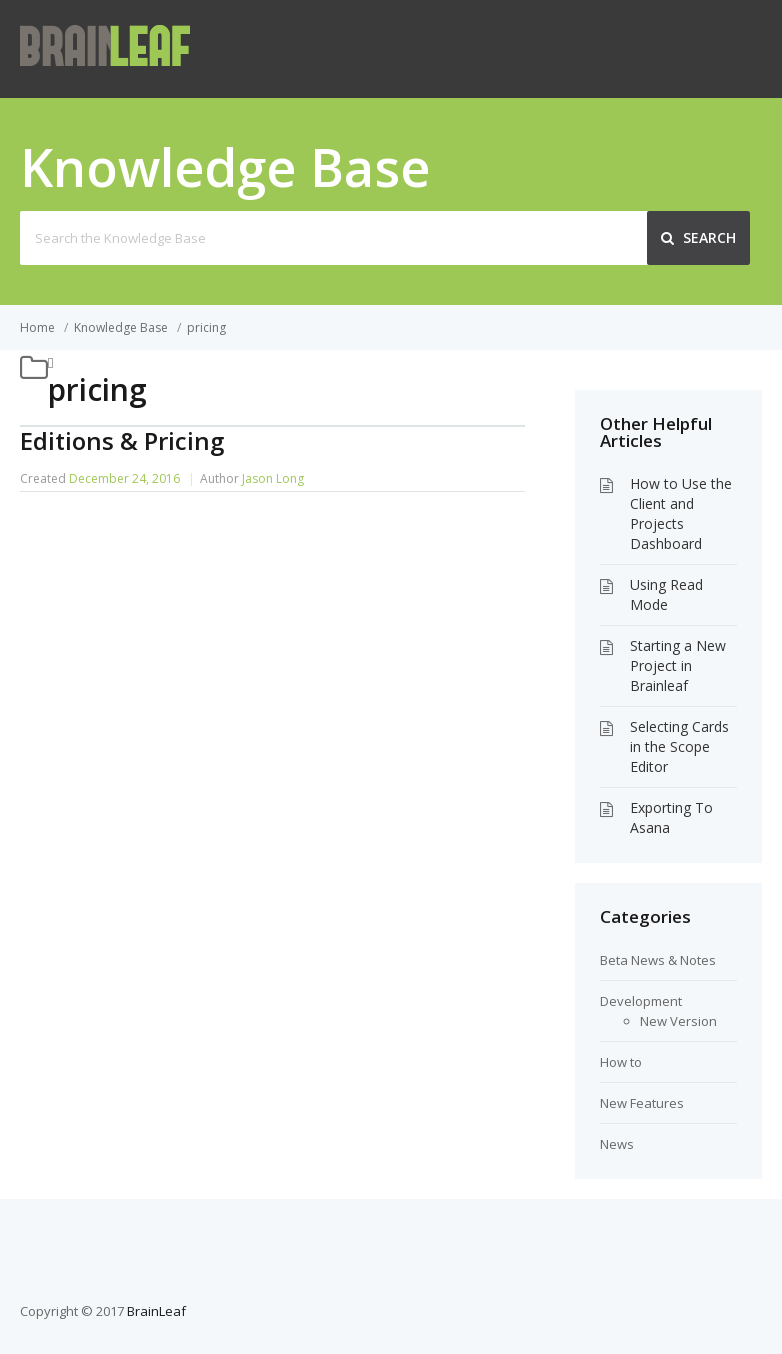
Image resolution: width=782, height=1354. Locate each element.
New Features (642, 1103)
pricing (206, 327)
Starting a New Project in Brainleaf (678, 665)
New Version (678, 1021)
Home (37, 327)
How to (621, 1062)
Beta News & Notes (658, 960)
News (617, 1144)
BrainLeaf (156, 1311)
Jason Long (273, 478)
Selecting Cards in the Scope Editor (679, 746)
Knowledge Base (121, 327)
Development (641, 1001)
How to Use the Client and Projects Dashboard (681, 513)
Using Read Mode (666, 594)
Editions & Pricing (122, 440)
